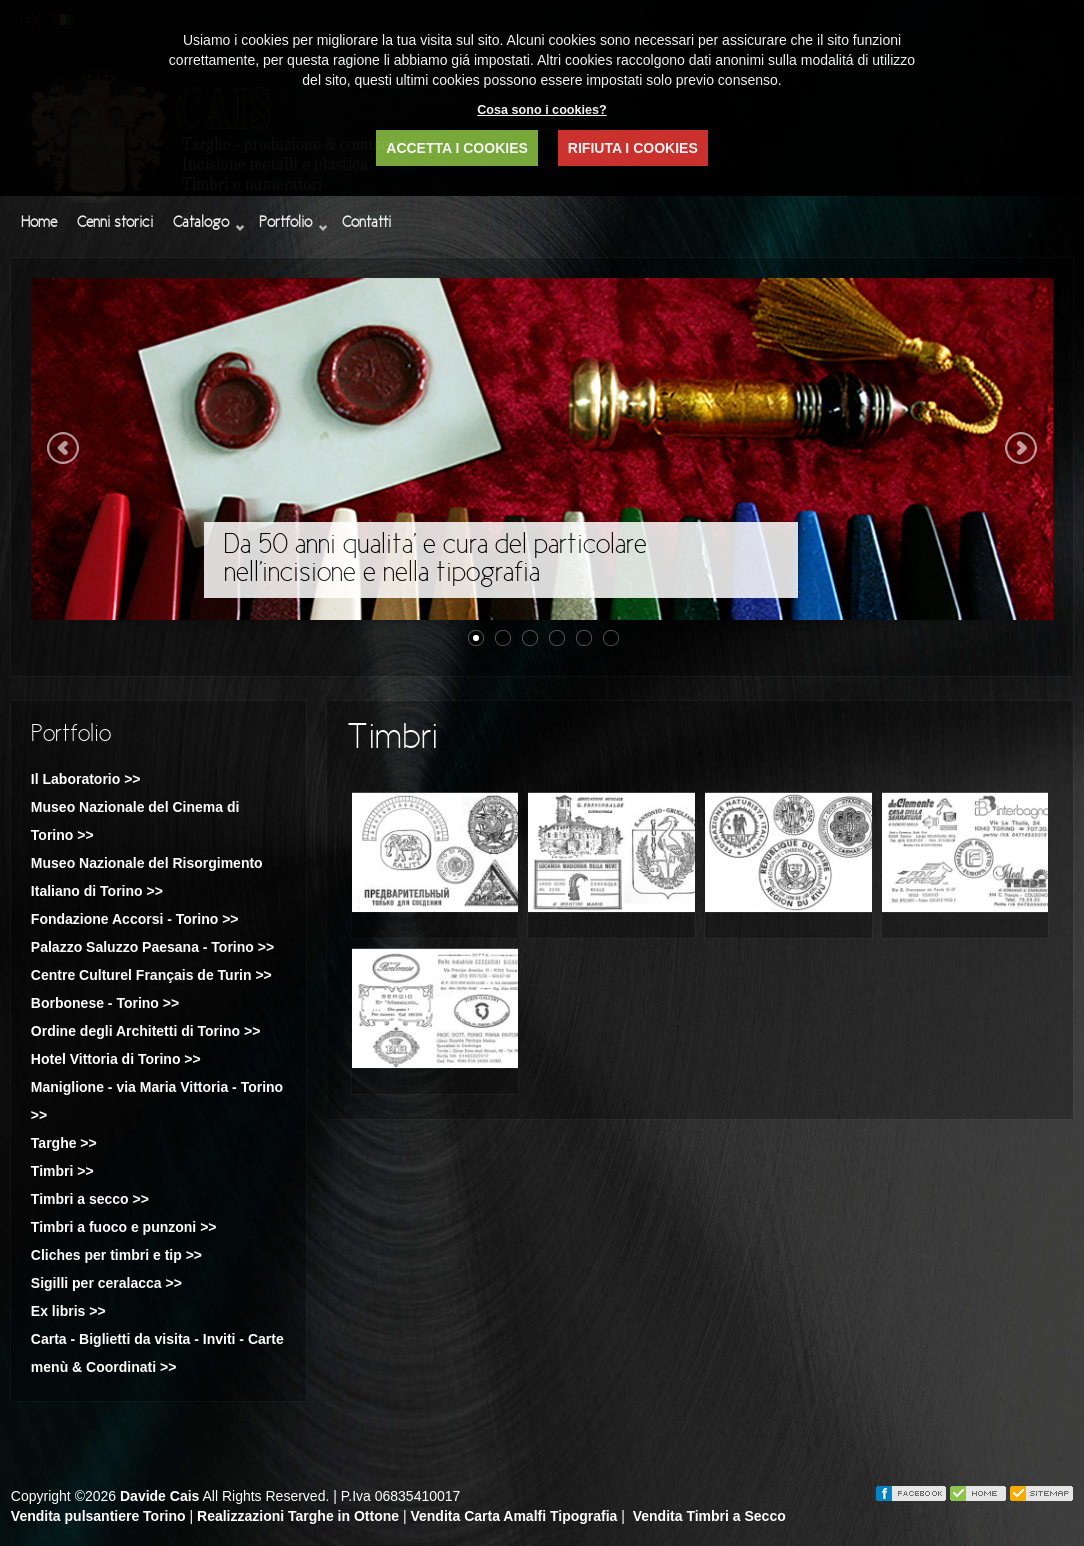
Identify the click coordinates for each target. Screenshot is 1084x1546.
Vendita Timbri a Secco (709, 1516)
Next (1021, 448)
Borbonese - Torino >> (105, 1003)
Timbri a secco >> (90, 1199)
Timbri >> (62, 1171)
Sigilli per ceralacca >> (106, 1283)
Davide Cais (159, 1496)
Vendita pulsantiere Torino (98, 1516)
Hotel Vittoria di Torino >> (116, 1059)
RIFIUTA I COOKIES (633, 148)
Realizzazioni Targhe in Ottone (298, 1516)
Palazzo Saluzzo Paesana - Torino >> (152, 947)
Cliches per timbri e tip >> (116, 1255)
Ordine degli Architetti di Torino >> (145, 1031)
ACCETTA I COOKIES (457, 148)
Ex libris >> (68, 1311)
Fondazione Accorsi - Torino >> (135, 919)
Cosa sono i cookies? (541, 110)
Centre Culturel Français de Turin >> (151, 975)
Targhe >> (64, 1143)
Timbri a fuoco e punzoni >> (124, 1227)
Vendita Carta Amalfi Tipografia (513, 1516)
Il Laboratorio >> (86, 779)
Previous (63, 448)
